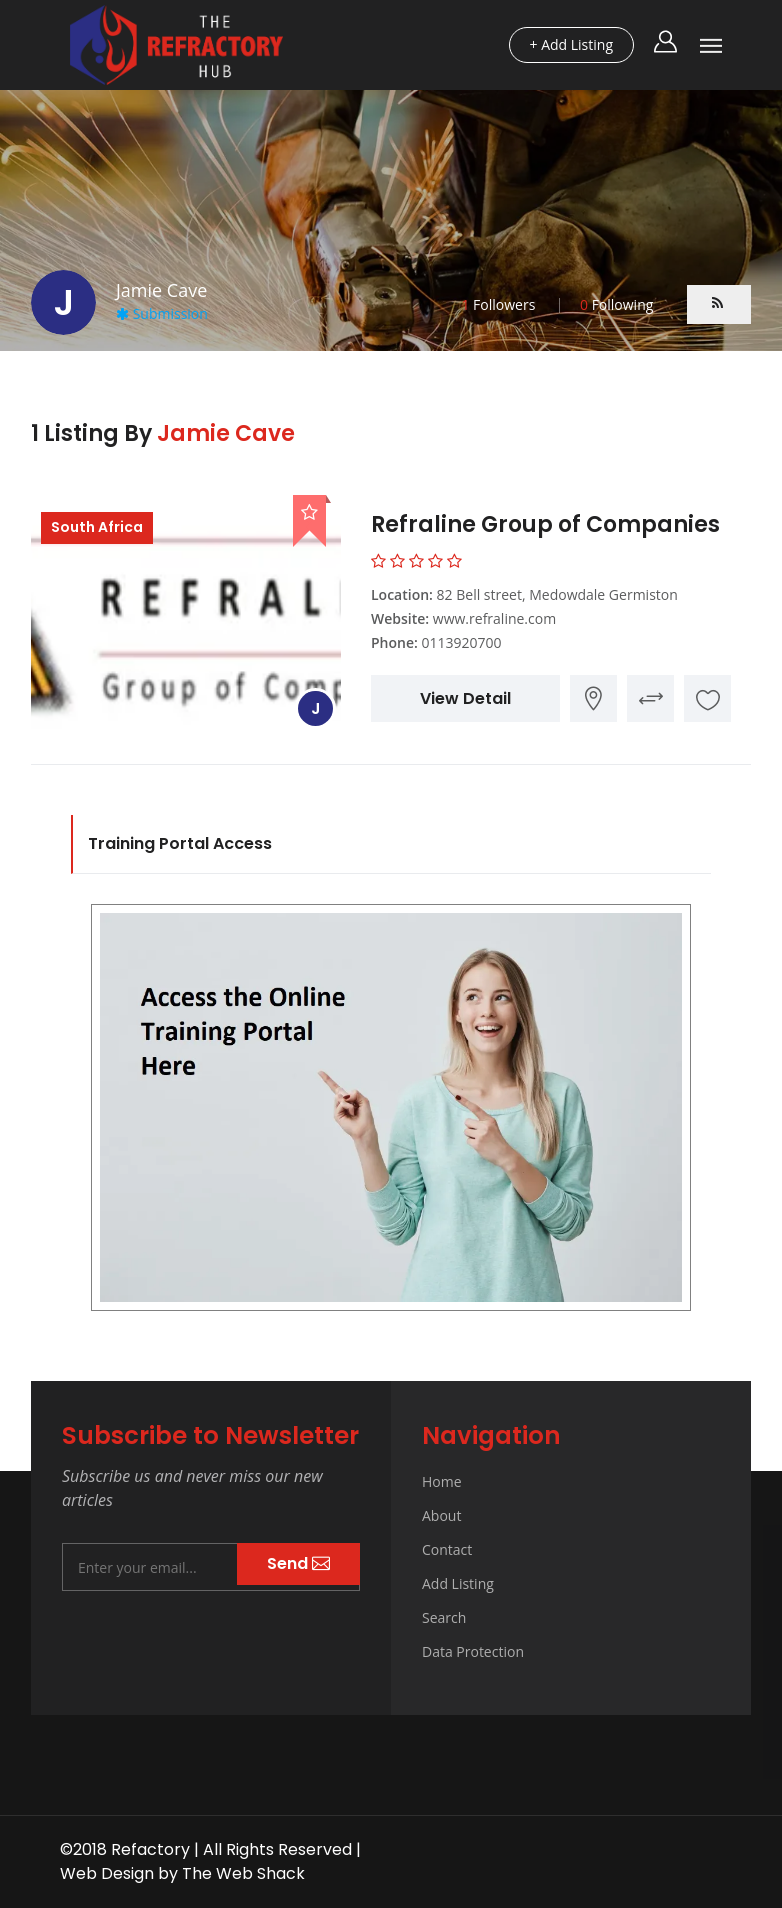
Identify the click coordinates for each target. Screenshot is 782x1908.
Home (442, 1481)
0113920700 (461, 642)
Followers (498, 304)
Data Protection (473, 1651)
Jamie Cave (226, 433)
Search (444, 1617)
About (441, 1515)
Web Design (107, 1873)
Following (616, 304)
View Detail (465, 698)
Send (298, 1563)
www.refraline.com (494, 618)
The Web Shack (243, 1873)
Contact (447, 1549)
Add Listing (458, 1583)
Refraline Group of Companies (545, 524)
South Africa (97, 527)
